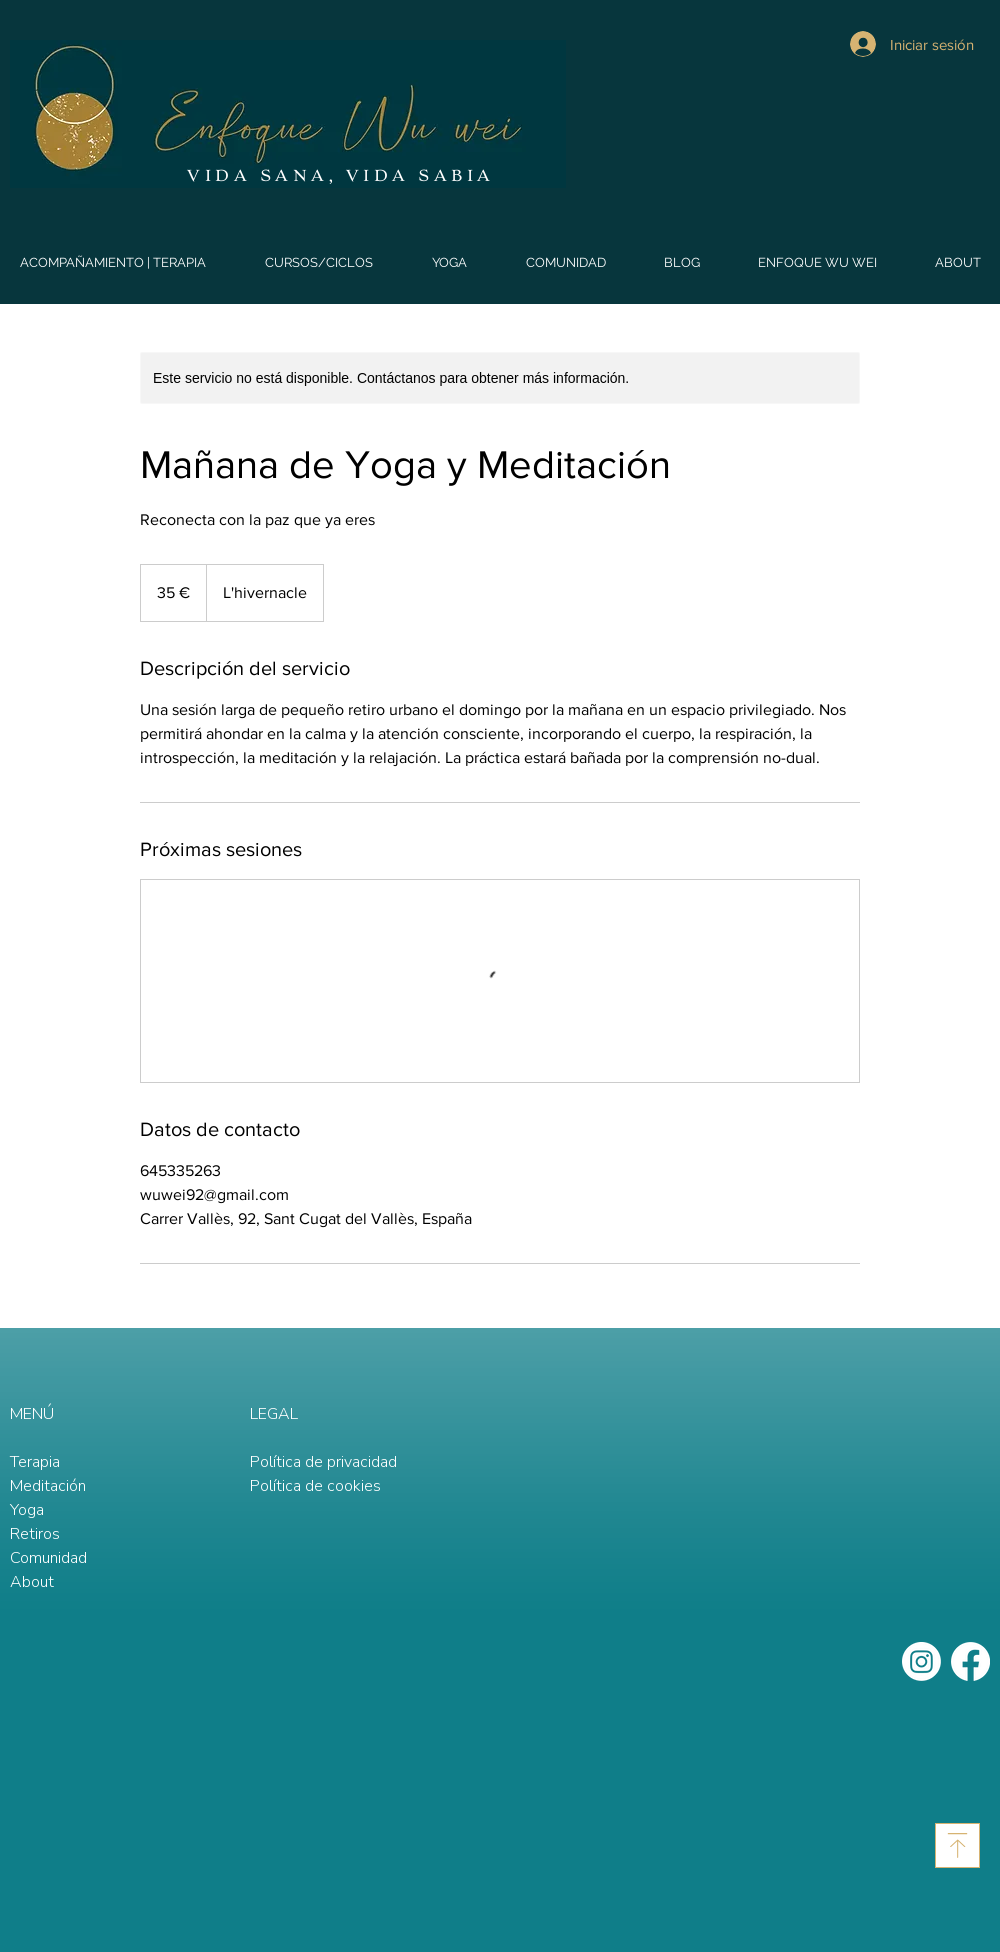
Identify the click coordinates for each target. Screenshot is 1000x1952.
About (32, 1582)
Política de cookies (315, 1486)
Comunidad (48, 1558)
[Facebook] (970, 1661)
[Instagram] (921, 1661)
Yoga (27, 1510)
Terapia (35, 1462)
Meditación (48, 1486)
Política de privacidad (323, 1462)
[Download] (957, 1845)
